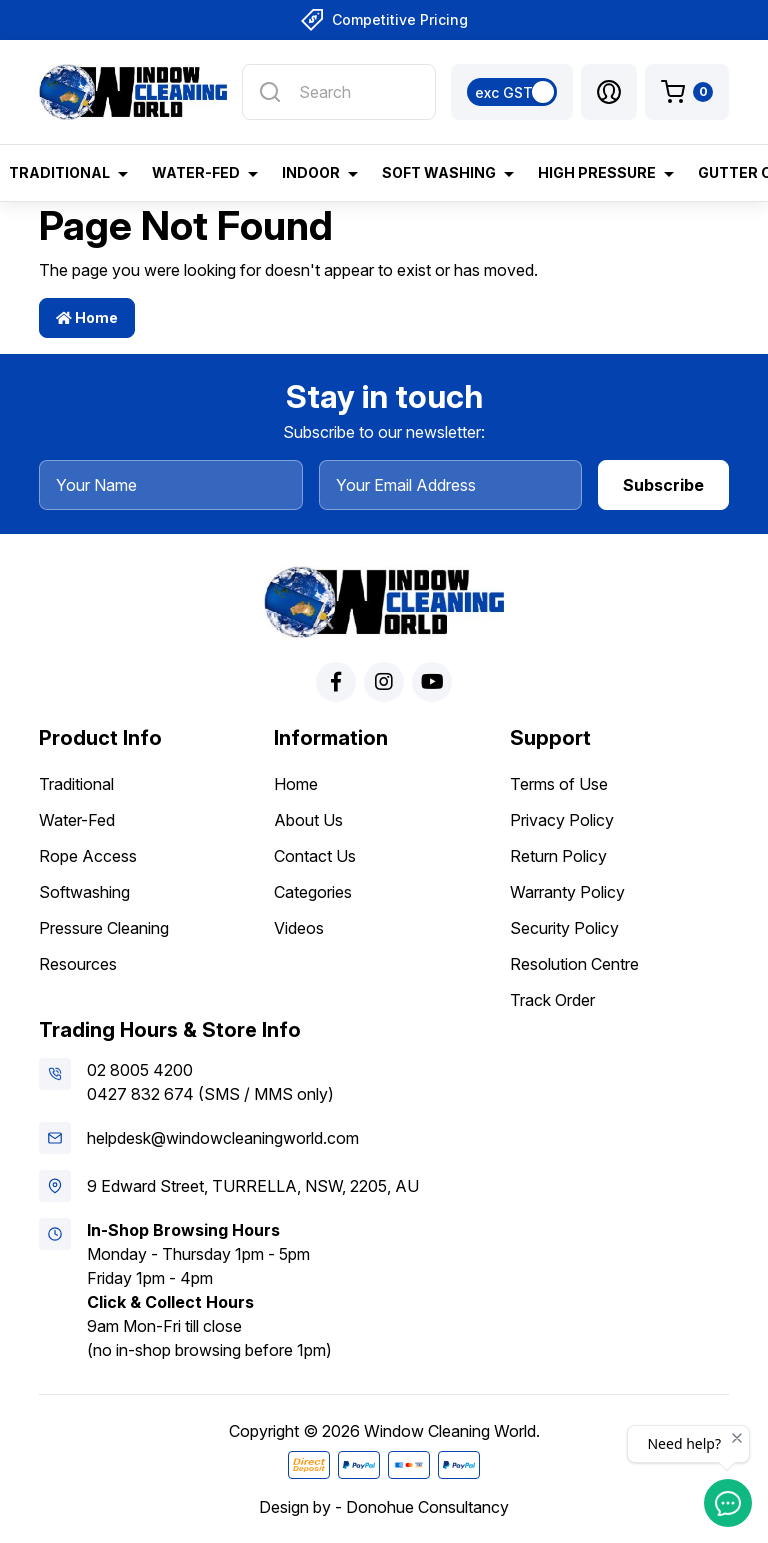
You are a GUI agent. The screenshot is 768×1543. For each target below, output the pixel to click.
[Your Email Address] (451, 485)
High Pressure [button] (597, 172)
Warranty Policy (567, 892)
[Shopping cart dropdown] (687, 92)
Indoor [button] (311, 172)
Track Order (552, 1000)
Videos (299, 928)
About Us (308, 820)
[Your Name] (171, 485)
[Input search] (339, 92)
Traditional (76, 784)
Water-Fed (77, 820)
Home (87, 317)
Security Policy (564, 928)
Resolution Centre (574, 964)
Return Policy (558, 856)
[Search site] (270, 92)
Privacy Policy (562, 820)
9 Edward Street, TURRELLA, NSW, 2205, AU (253, 1186)
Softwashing (84, 892)
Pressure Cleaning (104, 928)
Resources (78, 964)
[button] (609, 92)
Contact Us (315, 856)
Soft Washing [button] (439, 172)
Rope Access (88, 856)
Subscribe (663, 485)
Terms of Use (559, 784)
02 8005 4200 (140, 1070)
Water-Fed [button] (196, 172)
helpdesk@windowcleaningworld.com (223, 1138)
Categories (313, 892)
